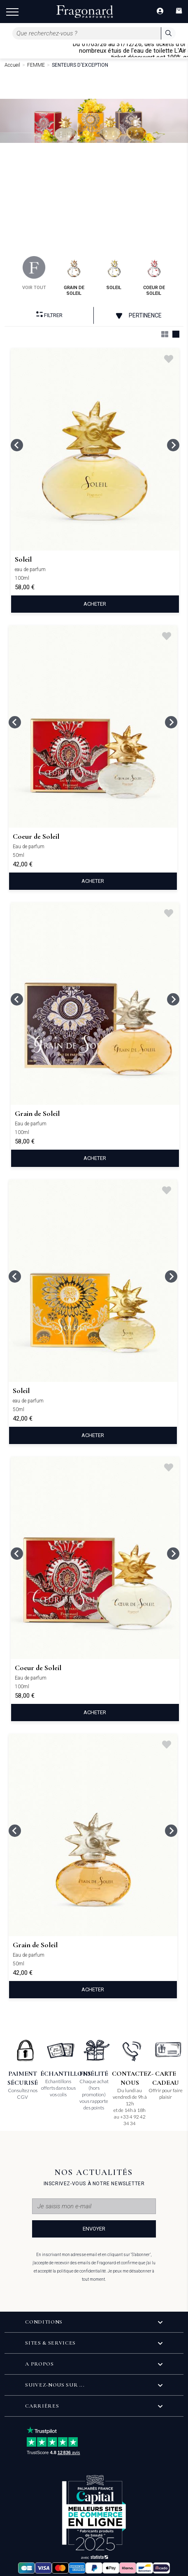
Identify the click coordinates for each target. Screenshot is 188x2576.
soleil (114, 273)
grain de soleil (74, 276)
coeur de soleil (154, 276)
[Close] (184, 50)
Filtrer (49, 314)
